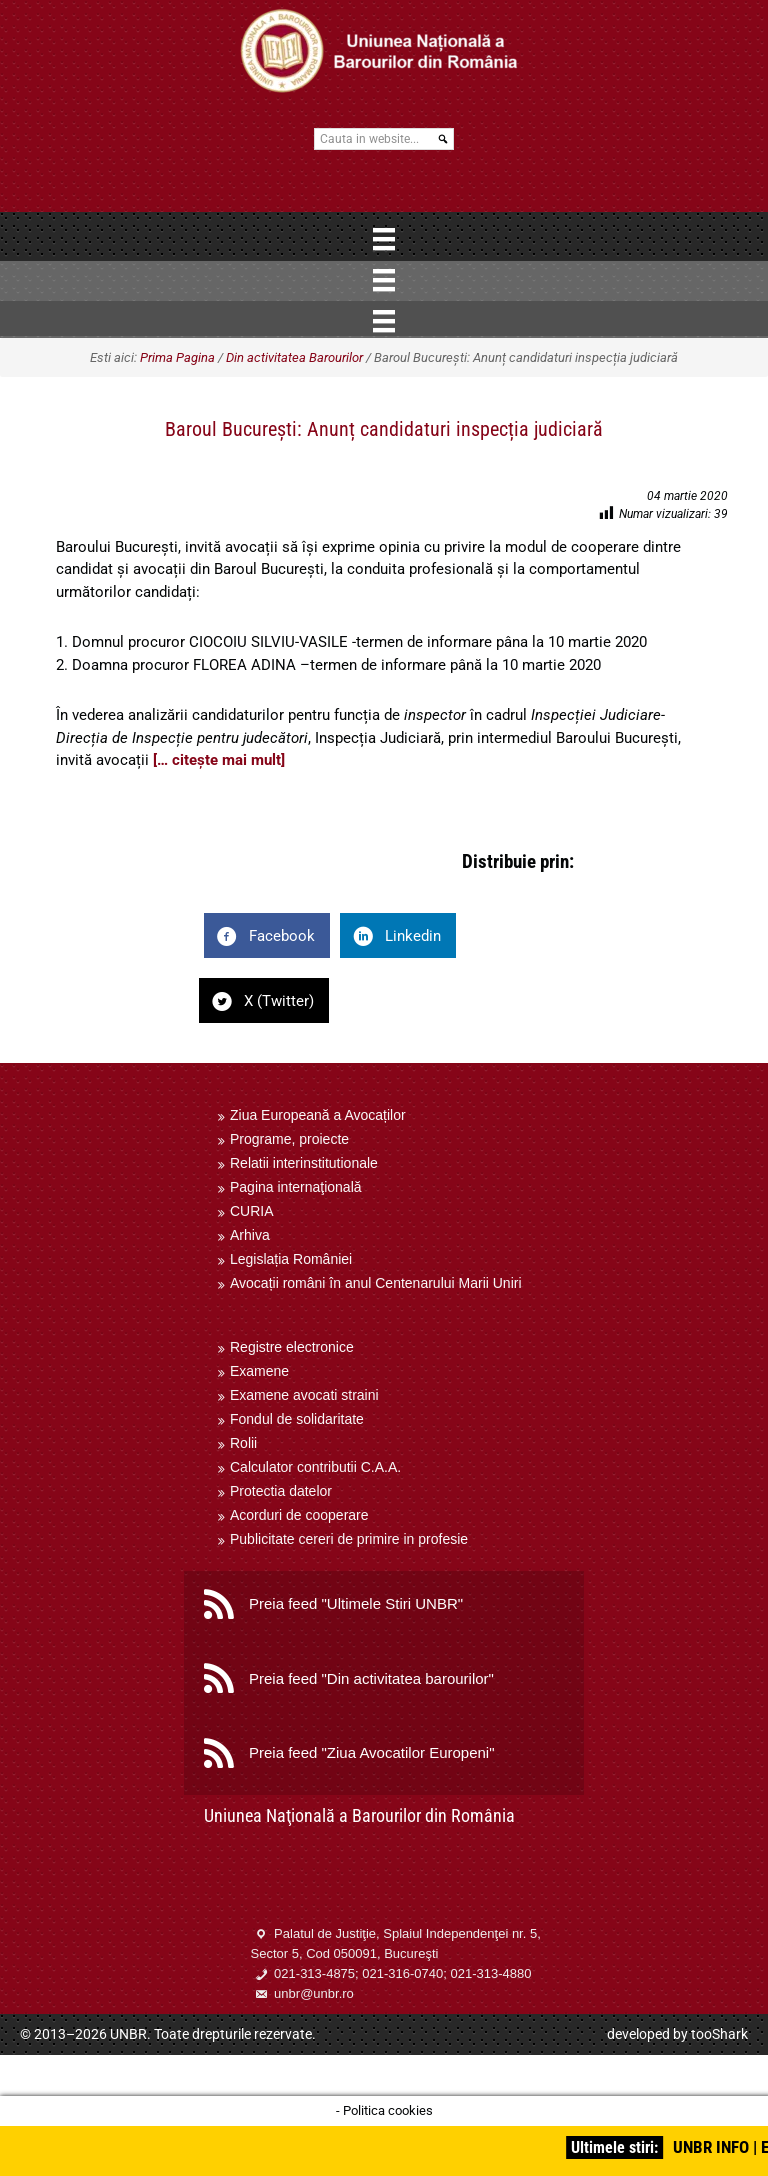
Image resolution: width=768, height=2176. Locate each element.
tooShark (719, 2034)
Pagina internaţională (296, 1187)
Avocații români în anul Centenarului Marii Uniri (376, 1283)
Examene (259, 1371)
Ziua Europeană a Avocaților (318, 1115)
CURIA (252, 1211)
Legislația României (291, 1259)
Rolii (243, 1443)
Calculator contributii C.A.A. (315, 1467)
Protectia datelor (281, 1491)
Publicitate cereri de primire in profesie (349, 1539)
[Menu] (384, 239)
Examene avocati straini (304, 1395)
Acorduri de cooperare (299, 1515)
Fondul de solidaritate (297, 1419)
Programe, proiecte (289, 1139)
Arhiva (250, 1235)
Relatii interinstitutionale (304, 1163)
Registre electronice (292, 1347)
